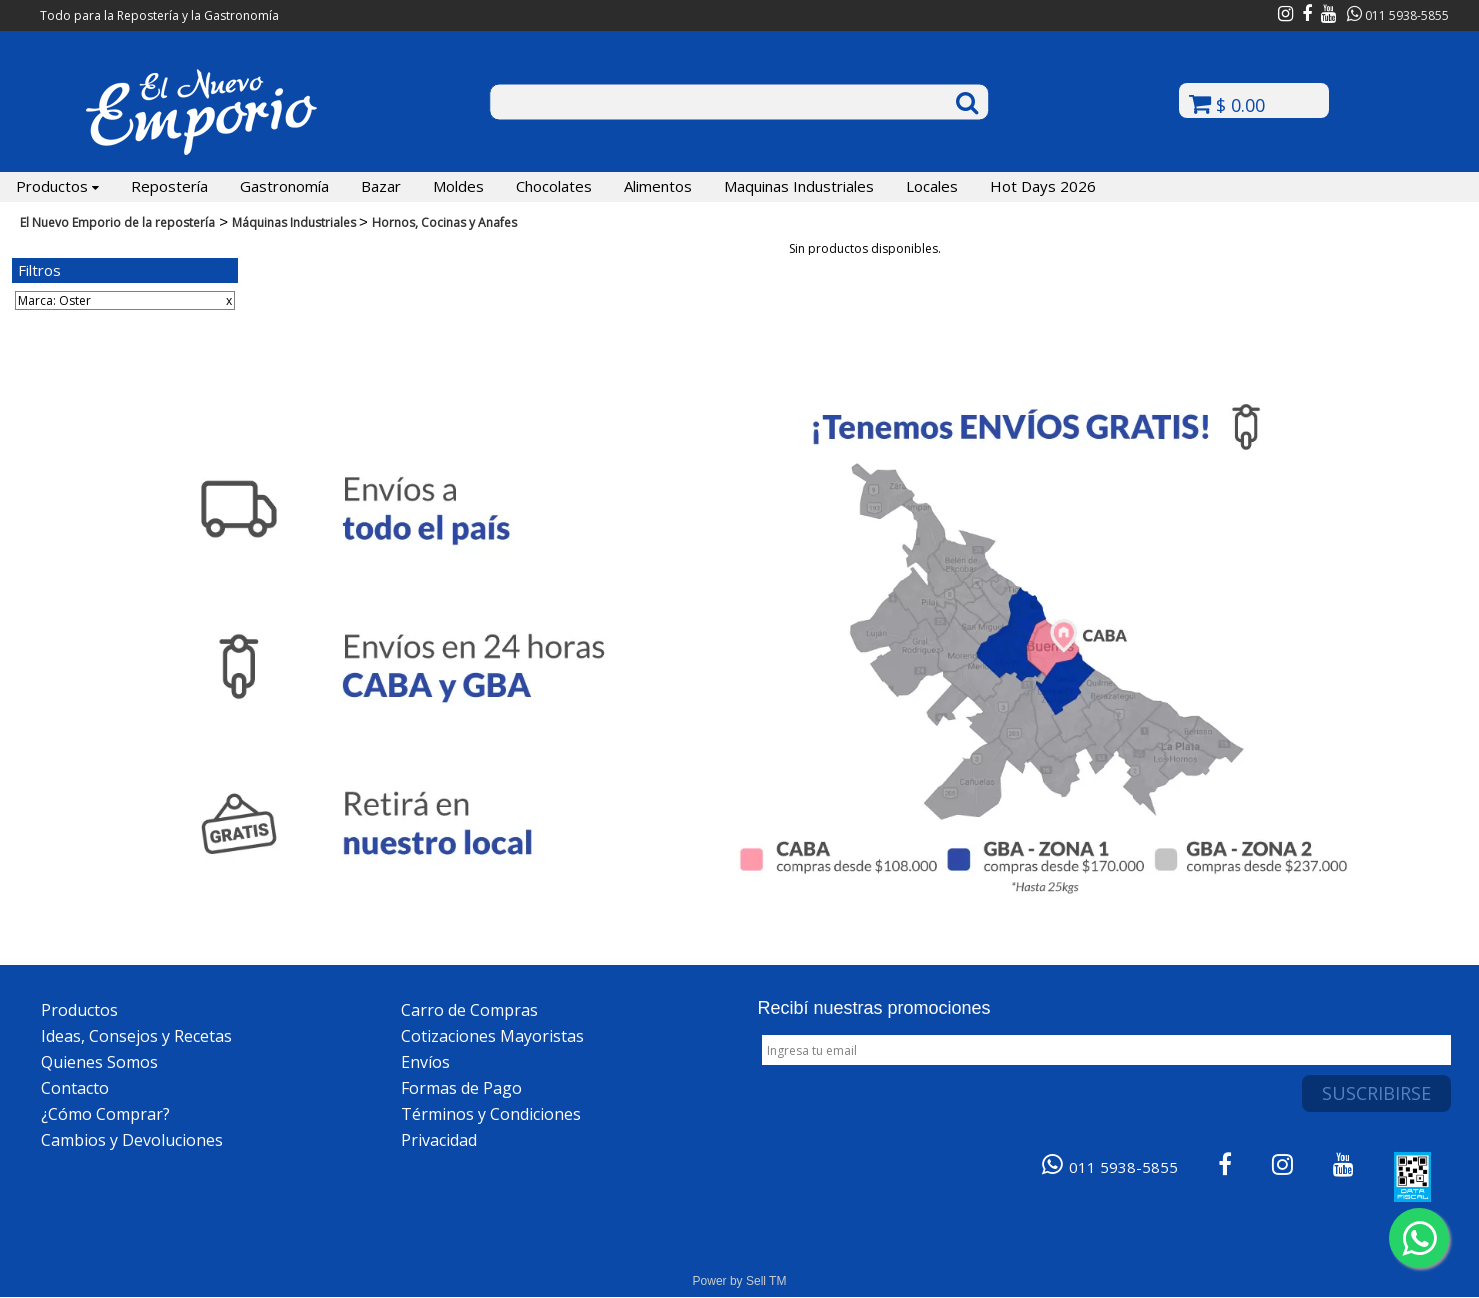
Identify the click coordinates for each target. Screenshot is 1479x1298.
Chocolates (554, 186)
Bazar (381, 186)
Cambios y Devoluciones (132, 1140)
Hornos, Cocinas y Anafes (444, 222)
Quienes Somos (99, 1062)
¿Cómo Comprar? (105, 1114)
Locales (932, 186)
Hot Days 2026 (1043, 186)
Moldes (458, 186)
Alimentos (658, 186)
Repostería (169, 186)
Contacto (75, 1088)
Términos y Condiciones (491, 1114)
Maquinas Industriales (799, 186)
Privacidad (439, 1140)
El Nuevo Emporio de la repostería (117, 222)
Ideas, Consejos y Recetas (136, 1036)
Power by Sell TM (740, 1281)
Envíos (425, 1062)
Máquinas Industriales (295, 222)
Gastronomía (284, 186)
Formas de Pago (461, 1088)
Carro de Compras (469, 1010)
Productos (57, 186)
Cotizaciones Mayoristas (492, 1036)
